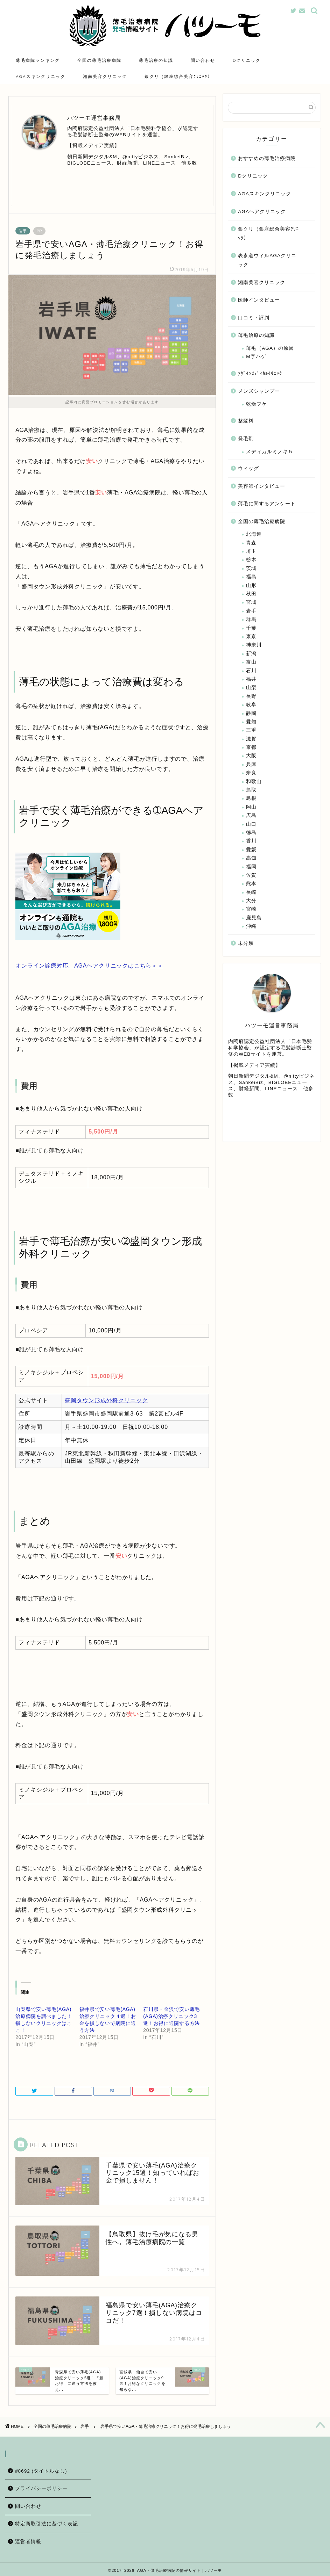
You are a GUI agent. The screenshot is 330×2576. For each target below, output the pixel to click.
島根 (251, 799)
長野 (251, 697)
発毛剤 (246, 439)
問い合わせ (203, 60)
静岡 (251, 714)
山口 (251, 824)
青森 (251, 543)
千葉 (251, 628)
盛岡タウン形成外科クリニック (106, 1401)
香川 (251, 842)
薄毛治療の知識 (156, 60)
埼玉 (251, 552)
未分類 (246, 944)
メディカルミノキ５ (269, 452)
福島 (251, 577)
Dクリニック (247, 60)
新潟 (251, 654)
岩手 (23, 232)
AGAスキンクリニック (40, 76)
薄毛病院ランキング (38, 60)
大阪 (251, 756)
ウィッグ (248, 469)
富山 (251, 662)
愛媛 (251, 850)
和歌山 (254, 782)
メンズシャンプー (259, 392)
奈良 (251, 773)
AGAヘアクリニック (262, 212)
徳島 (251, 833)
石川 (251, 671)
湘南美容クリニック (105, 76)
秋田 (251, 594)
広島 (251, 816)
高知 (251, 858)
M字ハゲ (256, 357)
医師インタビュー (259, 300)
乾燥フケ (256, 404)
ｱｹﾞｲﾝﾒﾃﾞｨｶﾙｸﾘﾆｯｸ (260, 374)
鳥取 (251, 790)
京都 (251, 748)
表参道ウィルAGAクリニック (267, 261)
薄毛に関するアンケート (267, 504)
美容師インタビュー (261, 487)
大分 (251, 901)
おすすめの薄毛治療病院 (267, 159)
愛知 (251, 722)
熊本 (251, 884)
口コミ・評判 (253, 318)
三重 (251, 731)
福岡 (251, 867)
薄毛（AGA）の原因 (270, 349)
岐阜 (251, 705)
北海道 (254, 535)
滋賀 (251, 739)
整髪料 (246, 422)
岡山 (251, 807)
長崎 (251, 893)
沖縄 (251, 927)
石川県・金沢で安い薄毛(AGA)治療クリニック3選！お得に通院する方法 (171, 2017)
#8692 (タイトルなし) (41, 2468)
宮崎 (251, 910)
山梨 (251, 688)
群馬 (251, 620)
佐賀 (251, 875)
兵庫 (251, 765)
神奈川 (254, 646)
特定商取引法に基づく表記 (46, 2521)
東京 (251, 637)
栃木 (251, 560)
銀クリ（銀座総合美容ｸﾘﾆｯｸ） (178, 76)
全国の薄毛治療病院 (99, 60)
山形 (251, 586)
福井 (251, 679)
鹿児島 (254, 918)
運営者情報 (28, 2539)
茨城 (251, 569)
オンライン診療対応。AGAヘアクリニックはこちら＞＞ (89, 967)
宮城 (251, 603)
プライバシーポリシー (41, 2486)
